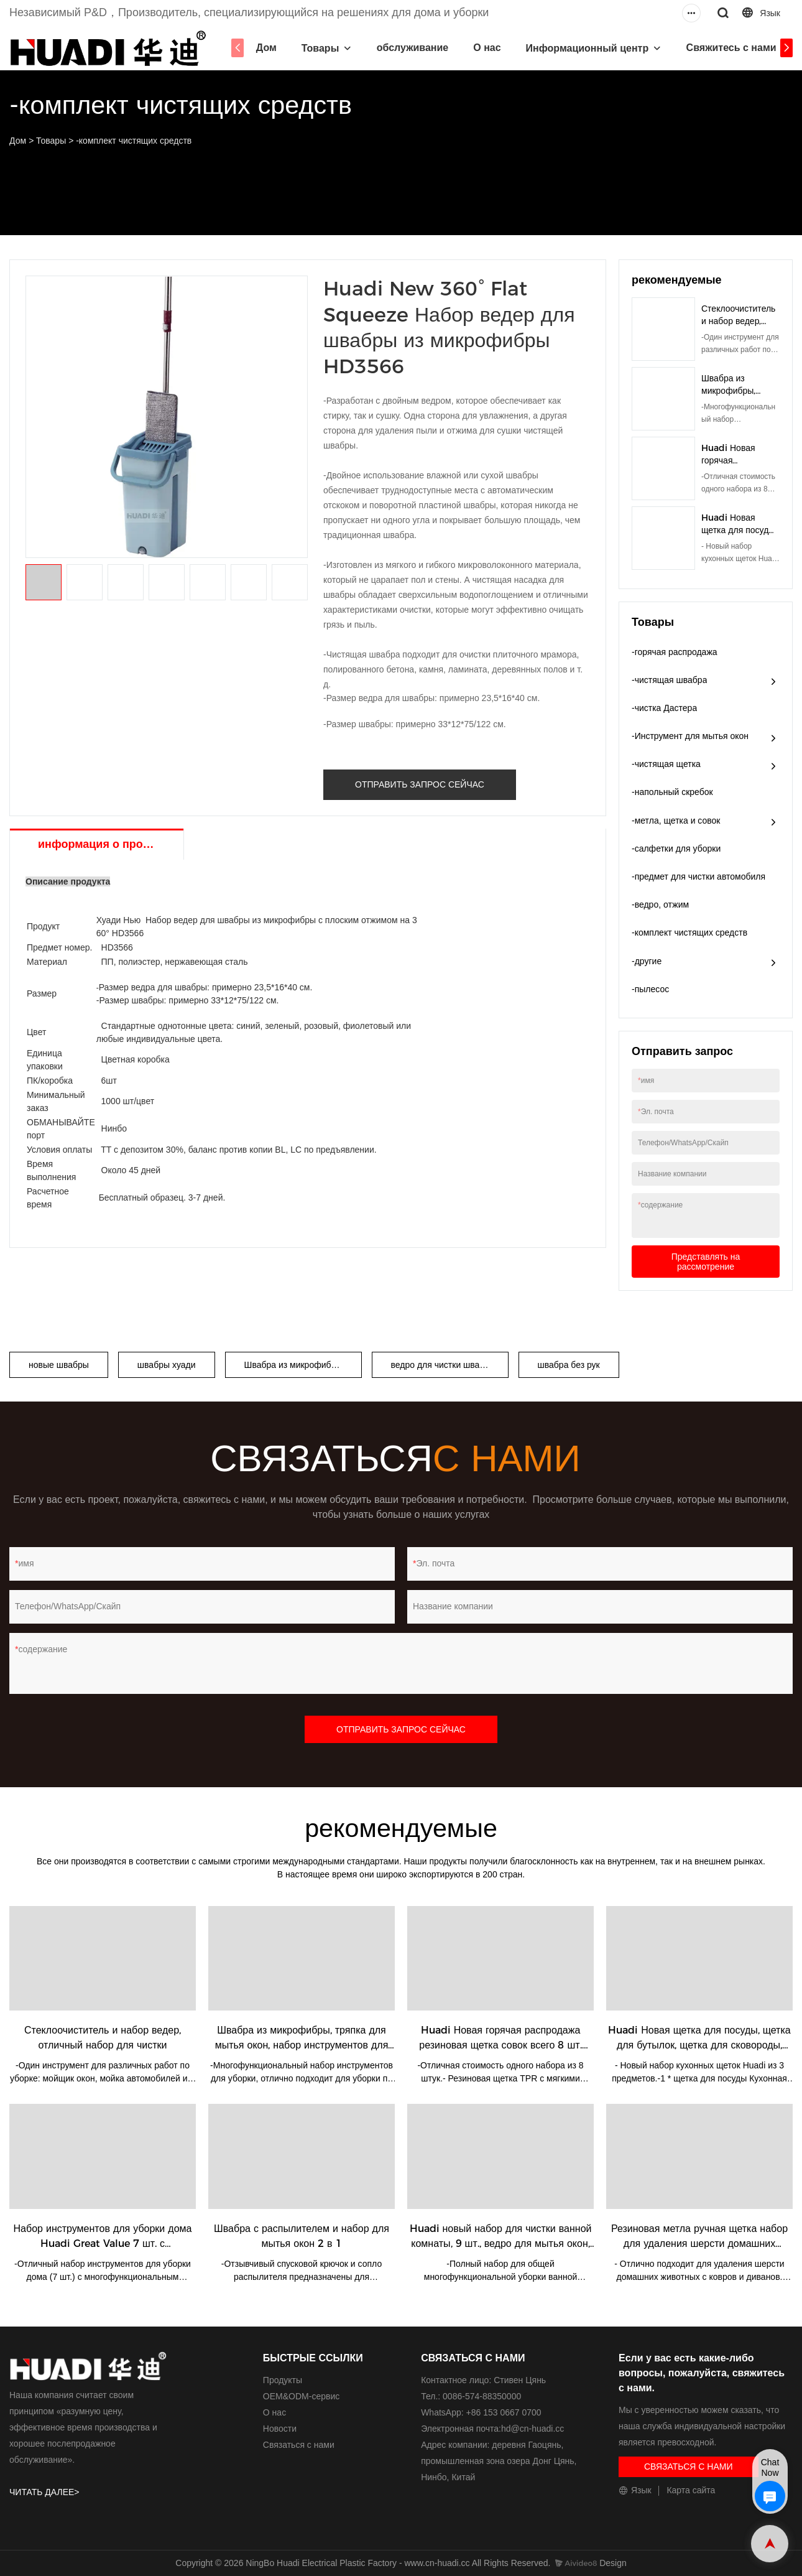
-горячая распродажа (674, 652)
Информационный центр (591, 48)
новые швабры (59, 1365)
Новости (280, 2429)
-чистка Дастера (664, 708)
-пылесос (650, 989)
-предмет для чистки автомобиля (698, 876)
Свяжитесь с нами (735, 47)
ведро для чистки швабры (443, 1365)
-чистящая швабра (669, 680)
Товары (324, 48)
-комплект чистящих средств (133, 141)
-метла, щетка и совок (676, 820)
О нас (491, 47)
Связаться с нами (298, 2445)
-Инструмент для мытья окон (690, 736)
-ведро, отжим (660, 904)
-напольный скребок (672, 792)
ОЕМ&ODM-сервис (301, 2396)
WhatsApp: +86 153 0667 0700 (481, 2412)
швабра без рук (569, 1365)
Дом (270, 47)
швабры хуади (166, 1365)
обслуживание (416, 47)
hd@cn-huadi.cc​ (532, 2429)
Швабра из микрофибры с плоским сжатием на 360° (303, 1365)
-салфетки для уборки (676, 848)
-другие (646, 961)
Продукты (282, 2380)
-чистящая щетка (666, 764)
